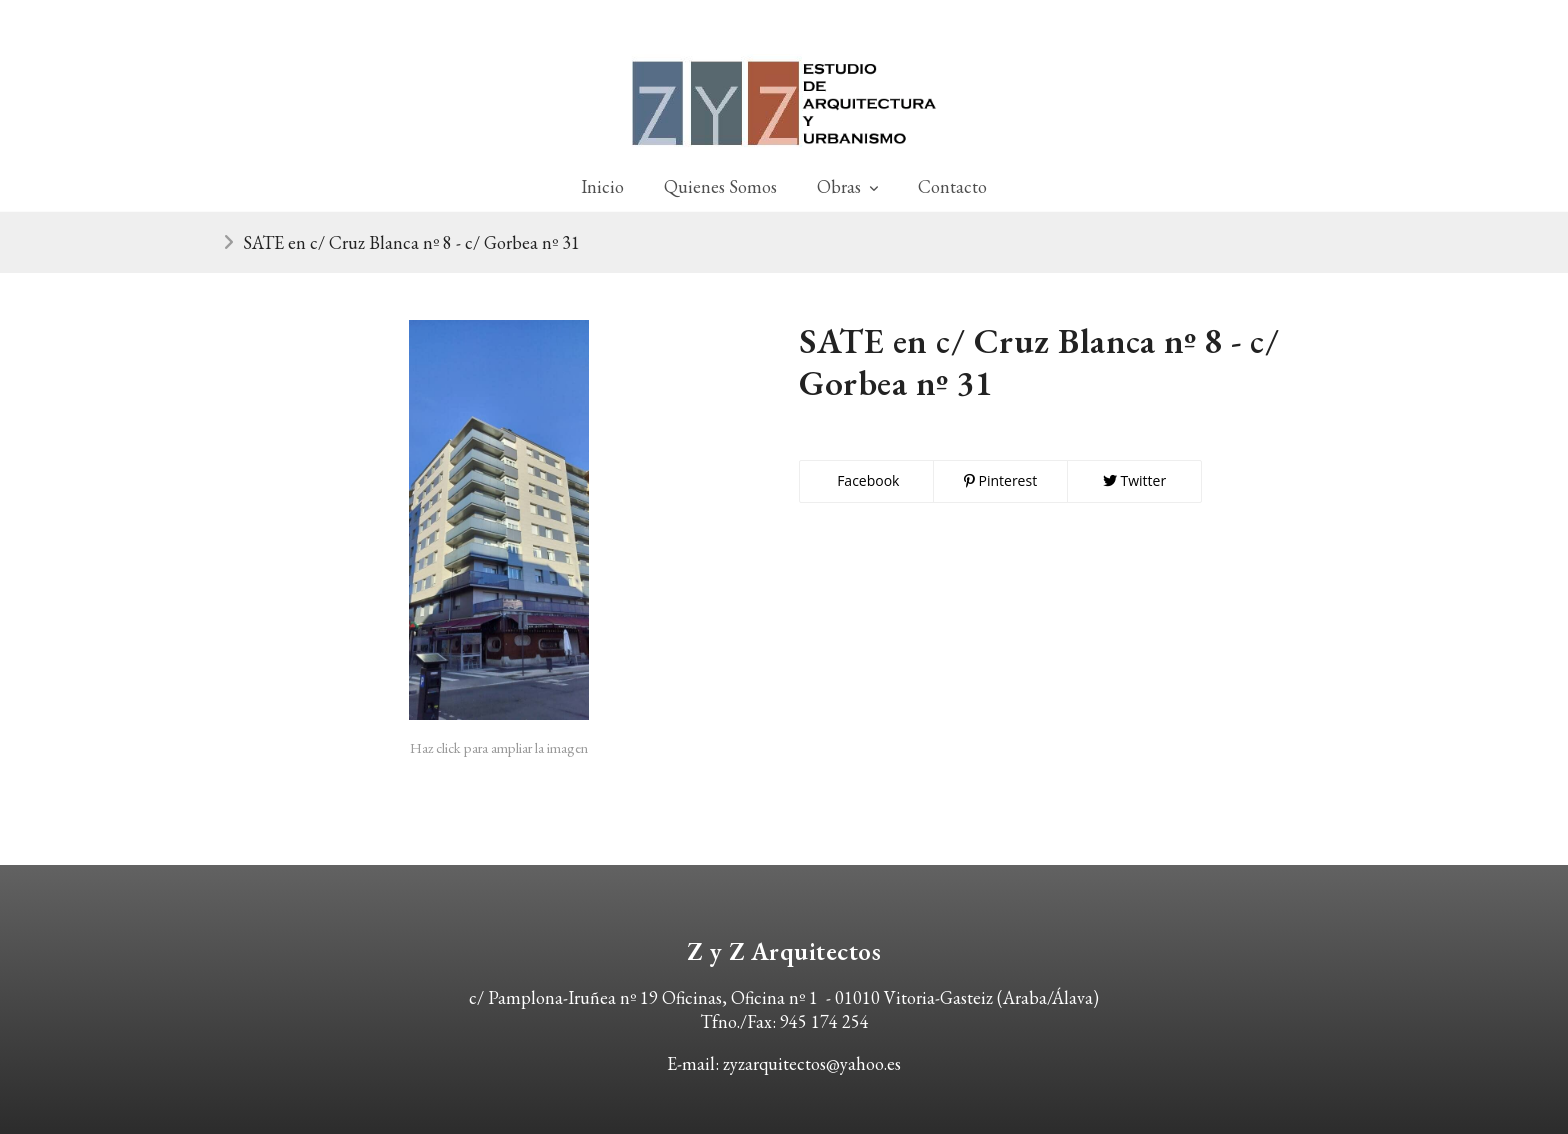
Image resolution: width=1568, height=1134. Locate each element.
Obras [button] (847, 186)
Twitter (1134, 480)
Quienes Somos (720, 186)
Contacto (952, 186)
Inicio (602, 186)
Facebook (867, 480)
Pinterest (1000, 480)
